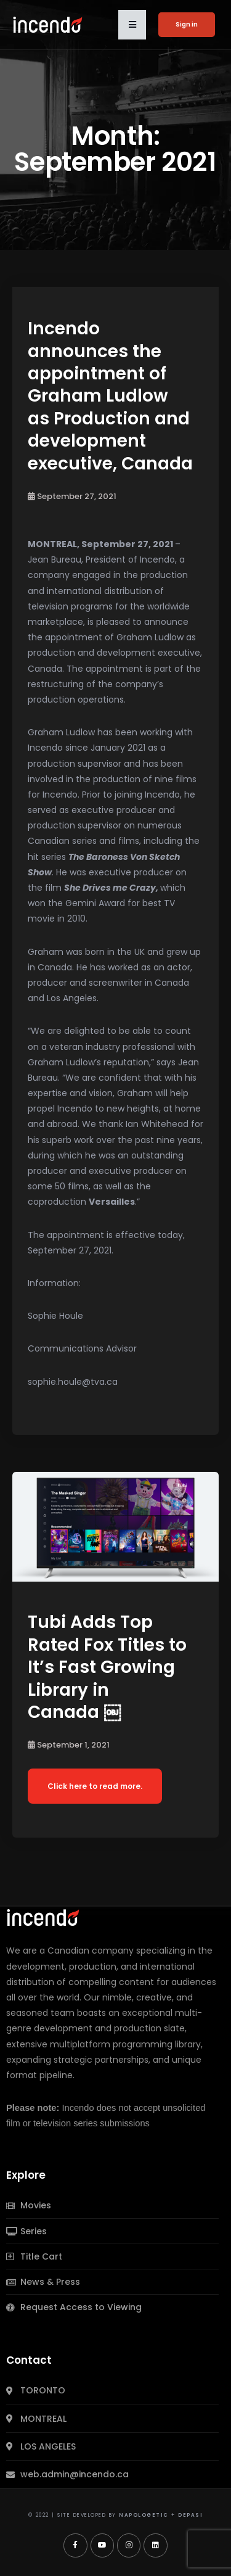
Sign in (187, 24)
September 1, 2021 (69, 1745)
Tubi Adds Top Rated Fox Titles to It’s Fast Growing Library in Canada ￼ (107, 1667)
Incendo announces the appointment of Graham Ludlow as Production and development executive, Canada (112, 395)
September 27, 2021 (72, 496)
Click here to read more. (94, 1786)
